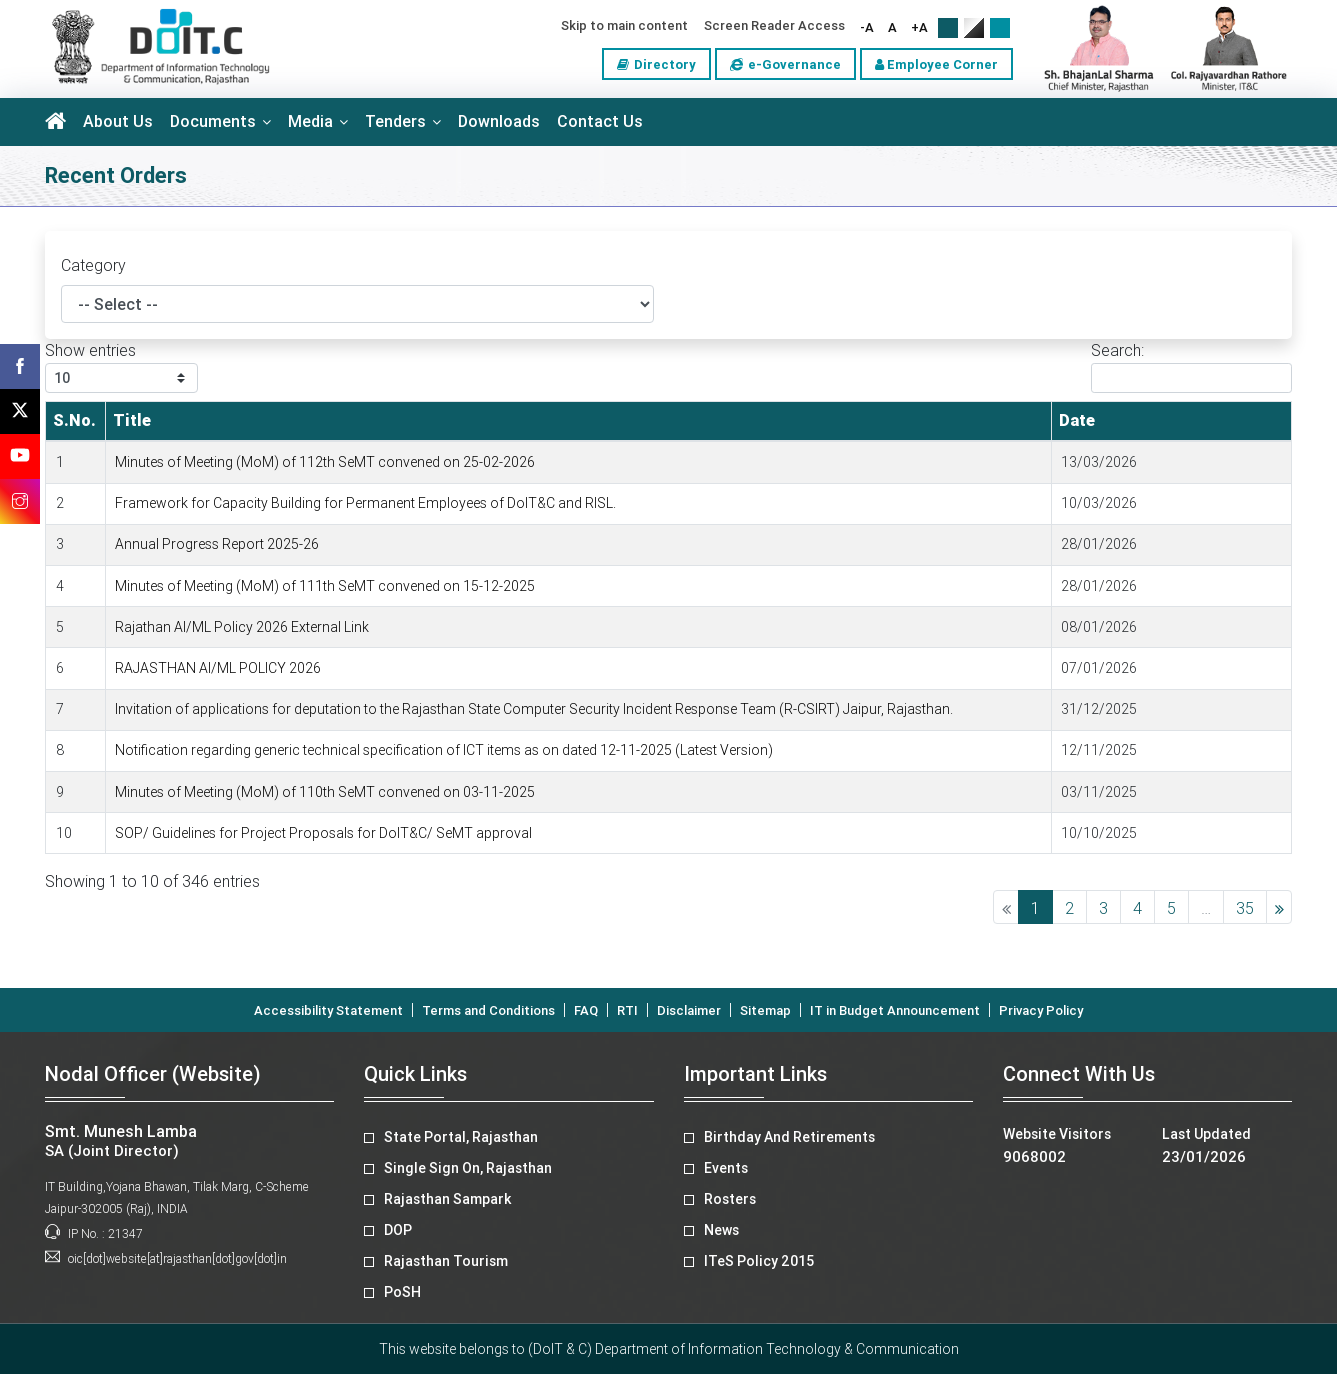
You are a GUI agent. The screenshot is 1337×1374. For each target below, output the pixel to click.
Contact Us (600, 121)
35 (1245, 908)
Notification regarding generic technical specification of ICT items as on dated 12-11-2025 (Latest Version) (444, 750)
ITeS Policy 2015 (759, 1261)
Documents (213, 121)
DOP (398, 1230)
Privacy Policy (1041, 1010)
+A (919, 27)
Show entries (121, 367)
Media (310, 121)
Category (93, 265)
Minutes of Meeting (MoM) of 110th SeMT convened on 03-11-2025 (325, 792)
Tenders (395, 121)
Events (726, 1168)
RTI (627, 1010)
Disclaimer (689, 1010)
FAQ (586, 1010)
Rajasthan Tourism (446, 1261)
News (721, 1230)
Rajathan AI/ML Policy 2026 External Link (242, 627)
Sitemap (765, 1010)
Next (1279, 907)
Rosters (730, 1199)
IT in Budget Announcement (895, 1010)
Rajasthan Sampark (447, 1199)
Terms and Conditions (488, 1010)
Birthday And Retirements (789, 1137)
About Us (118, 121)
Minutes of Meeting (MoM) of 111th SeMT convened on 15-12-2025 (325, 586)
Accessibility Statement (328, 1010)
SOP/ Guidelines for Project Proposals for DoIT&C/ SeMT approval (323, 833)
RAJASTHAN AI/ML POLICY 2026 (218, 668)
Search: (1191, 367)
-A (867, 27)
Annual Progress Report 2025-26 (217, 544)
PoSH (402, 1292)
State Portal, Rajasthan (461, 1137)
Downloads (499, 121)
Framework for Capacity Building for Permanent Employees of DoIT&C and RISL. (365, 503)
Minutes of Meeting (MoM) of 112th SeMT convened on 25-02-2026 (325, 462)
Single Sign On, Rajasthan (468, 1168)
